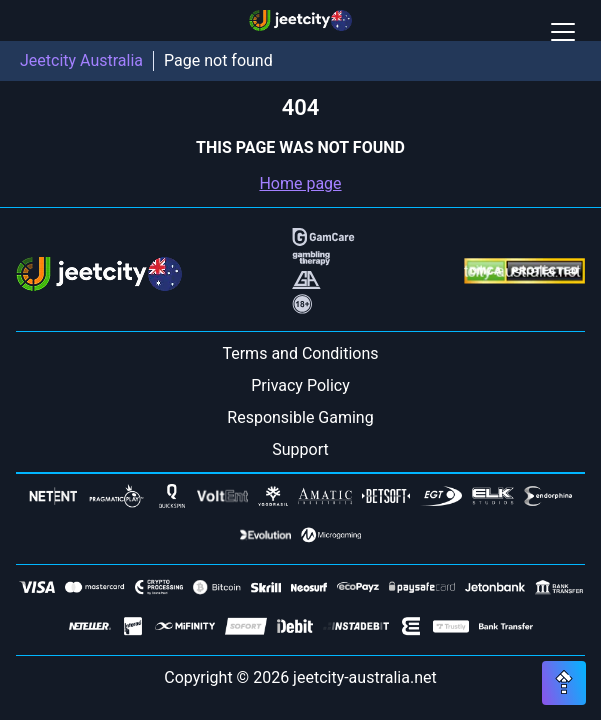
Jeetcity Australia (81, 60)
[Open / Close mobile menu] (563, 32)
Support (300, 449)
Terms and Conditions (300, 353)
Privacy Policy (300, 385)
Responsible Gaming (300, 417)
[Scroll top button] (564, 683)
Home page (300, 183)
